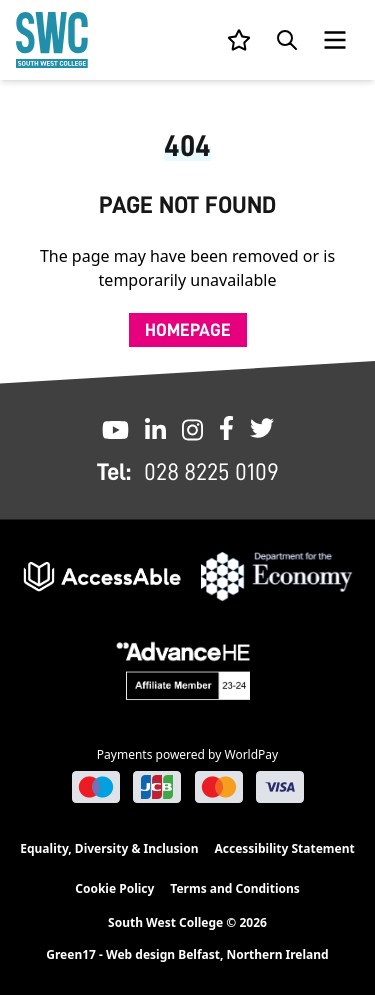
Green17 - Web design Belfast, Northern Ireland (187, 955)
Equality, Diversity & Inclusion (109, 848)
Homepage (188, 330)
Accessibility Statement (284, 848)
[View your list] (239, 40)
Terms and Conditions (234, 888)
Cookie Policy (114, 888)
